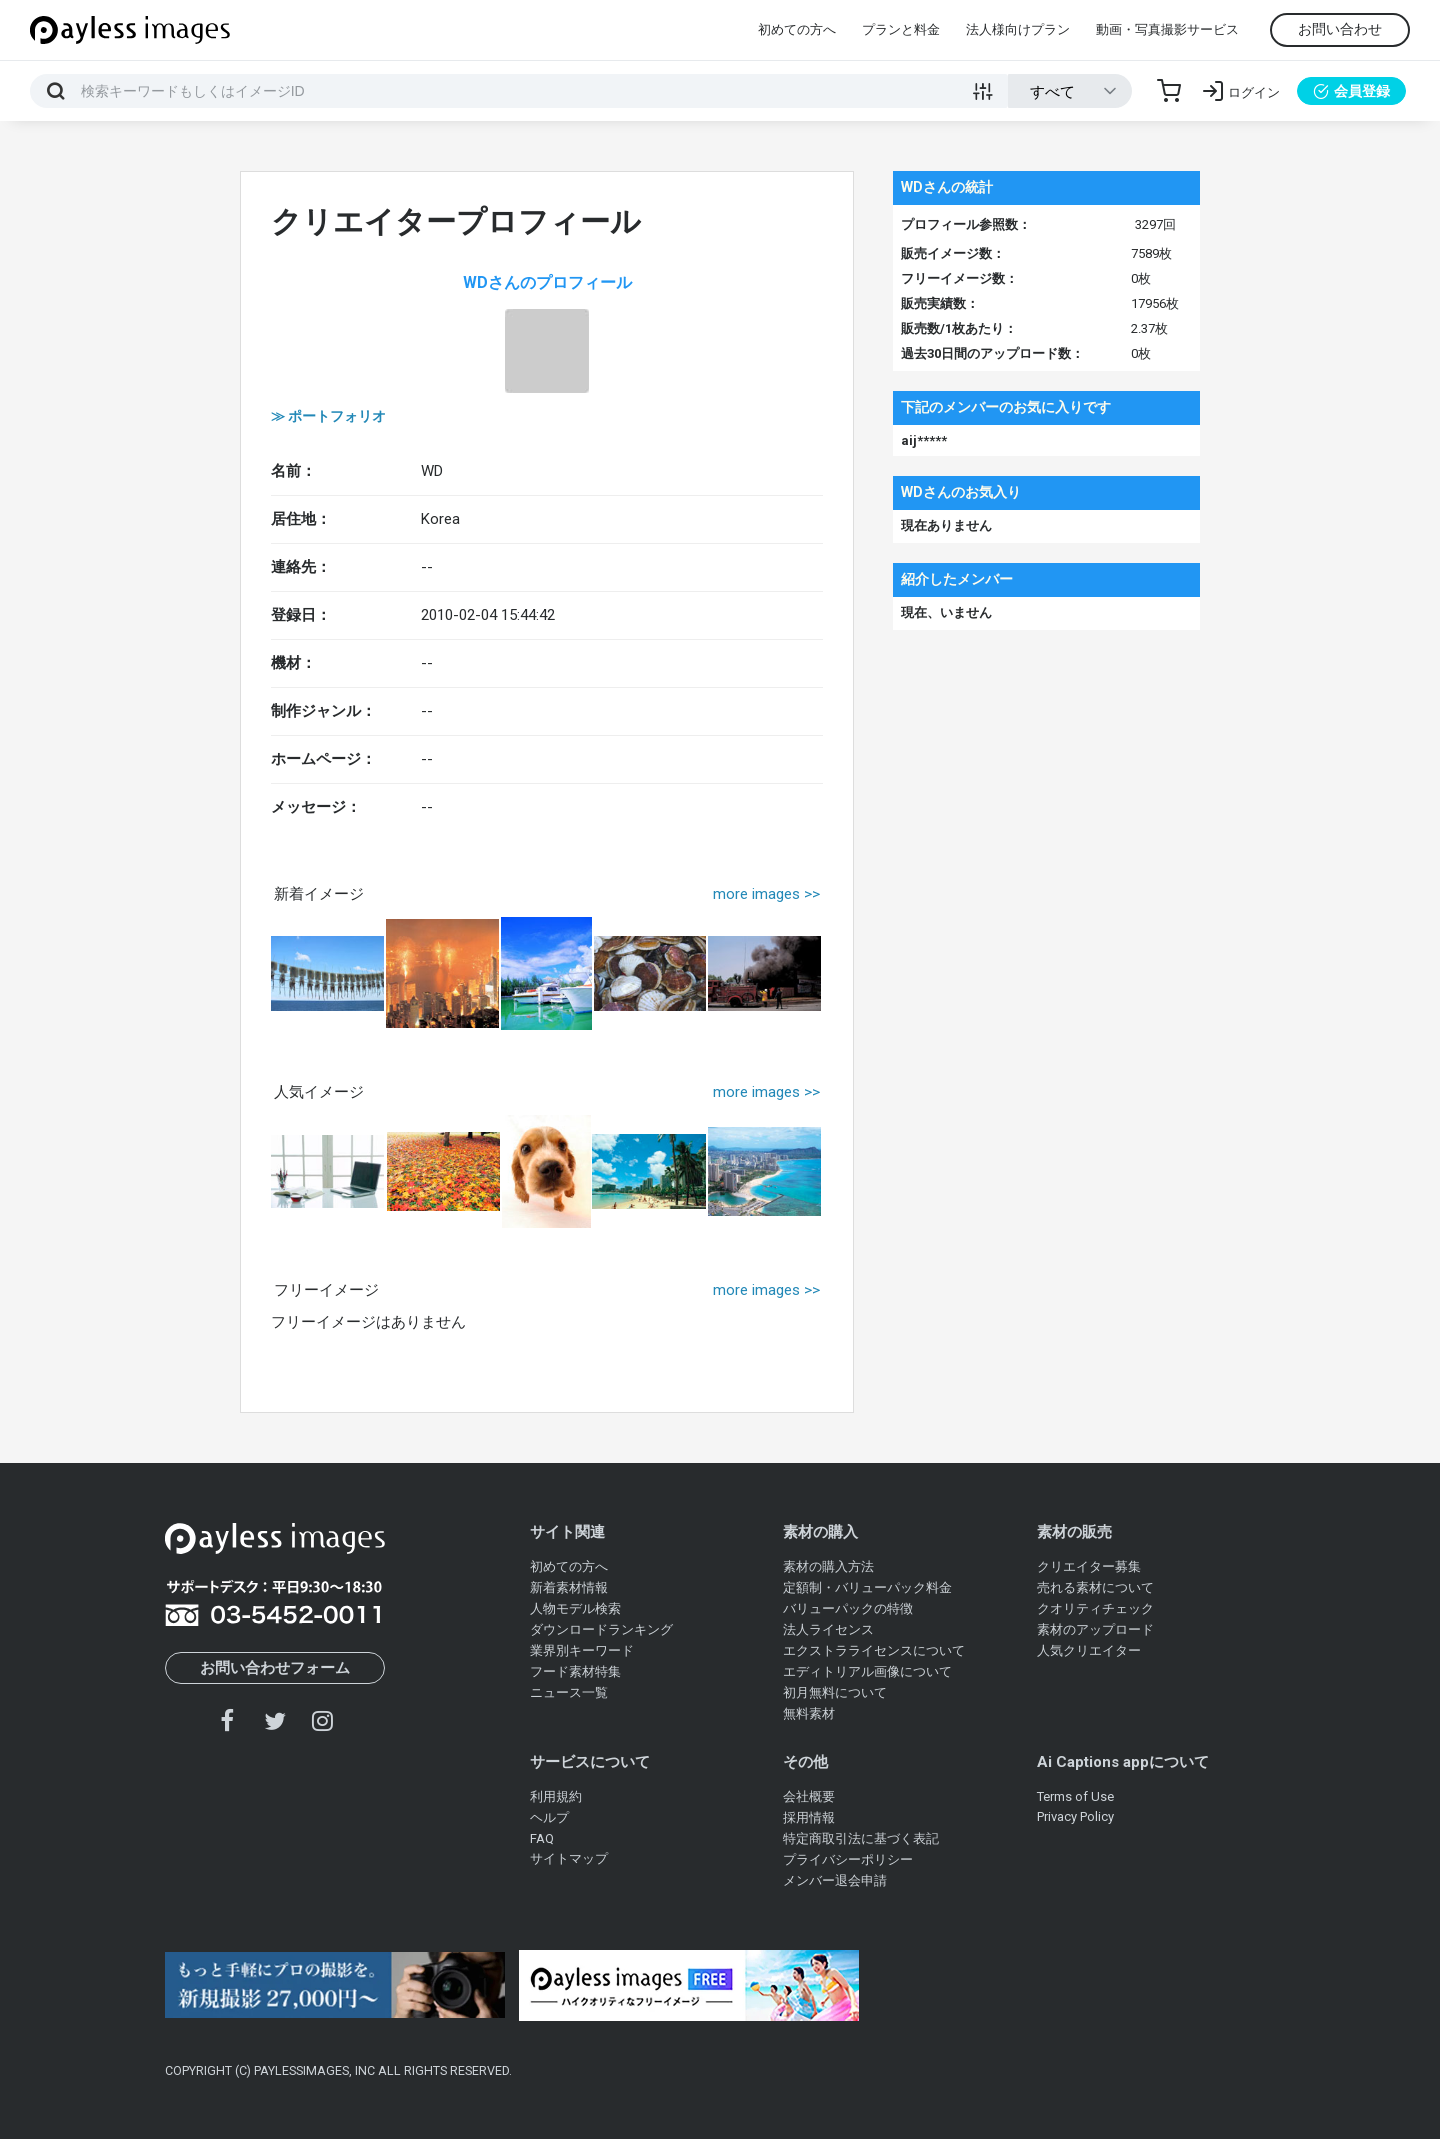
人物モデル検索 (575, 1608)
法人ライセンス (828, 1629)
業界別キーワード (582, 1650)
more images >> (766, 894)
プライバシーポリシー (848, 1859)
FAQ (542, 1838)
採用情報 (809, 1817)
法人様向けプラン (1018, 29)
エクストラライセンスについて (874, 1650)
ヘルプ (549, 1817)
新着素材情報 (569, 1587)
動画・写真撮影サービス (1167, 29)
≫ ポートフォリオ (328, 416)
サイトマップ (569, 1858)
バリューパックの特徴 (848, 1608)
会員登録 (1351, 91)
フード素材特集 (575, 1671)
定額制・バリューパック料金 (867, 1587)
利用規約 (556, 1796)
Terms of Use (1075, 1796)
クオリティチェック (1095, 1608)
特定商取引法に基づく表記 (861, 1838)
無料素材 (809, 1713)
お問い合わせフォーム (275, 1668)
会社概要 (809, 1796)
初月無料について (835, 1692)
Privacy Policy (1075, 1816)
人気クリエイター (1089, 1650)
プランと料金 (901, 29)
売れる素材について (1095, 1587)
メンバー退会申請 (835, 1880)
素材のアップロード (1095, 1629)
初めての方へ (797, 29)
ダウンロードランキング (601, 1629)
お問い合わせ (1340, 29)
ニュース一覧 (569, 1692)
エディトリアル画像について (867, 1671)
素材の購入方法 (828, 1566)
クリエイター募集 (1089, 1566)
